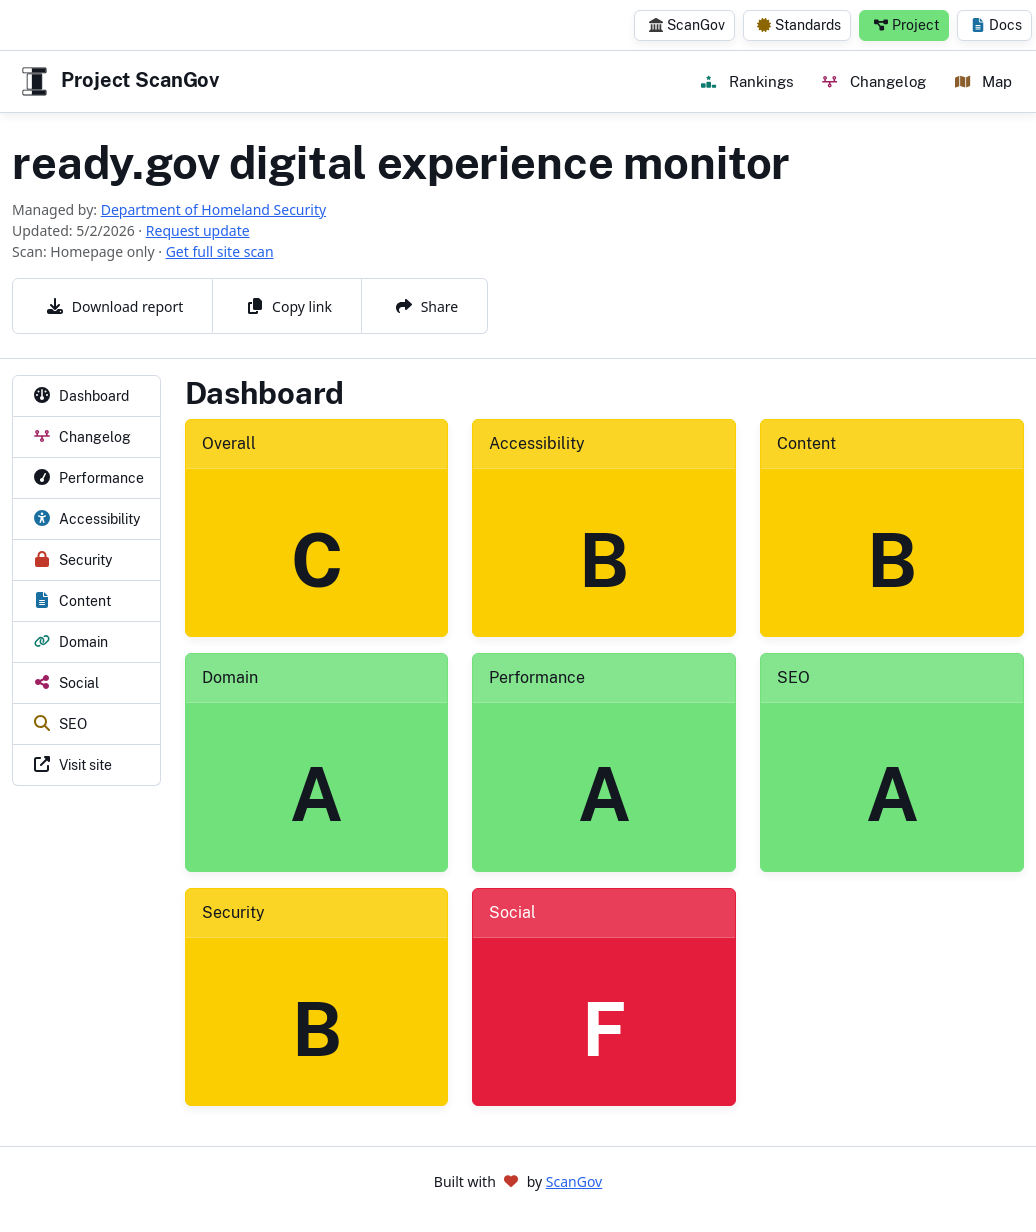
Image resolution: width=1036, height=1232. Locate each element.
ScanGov (687, 25)
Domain (230, 677)
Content (806, 443)
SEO (793, 677)
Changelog (873, 81)
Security (233, 912)
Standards (799, 25)
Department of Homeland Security (213, 209)
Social (512, 912)
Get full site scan (220, 251)
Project (906, 25)
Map (983, 81)
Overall (229, 443)
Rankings (747, 81)
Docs (996, 25)
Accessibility (537, 443)
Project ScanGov (118, 81)
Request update (198, 230)
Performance (537, 677)
